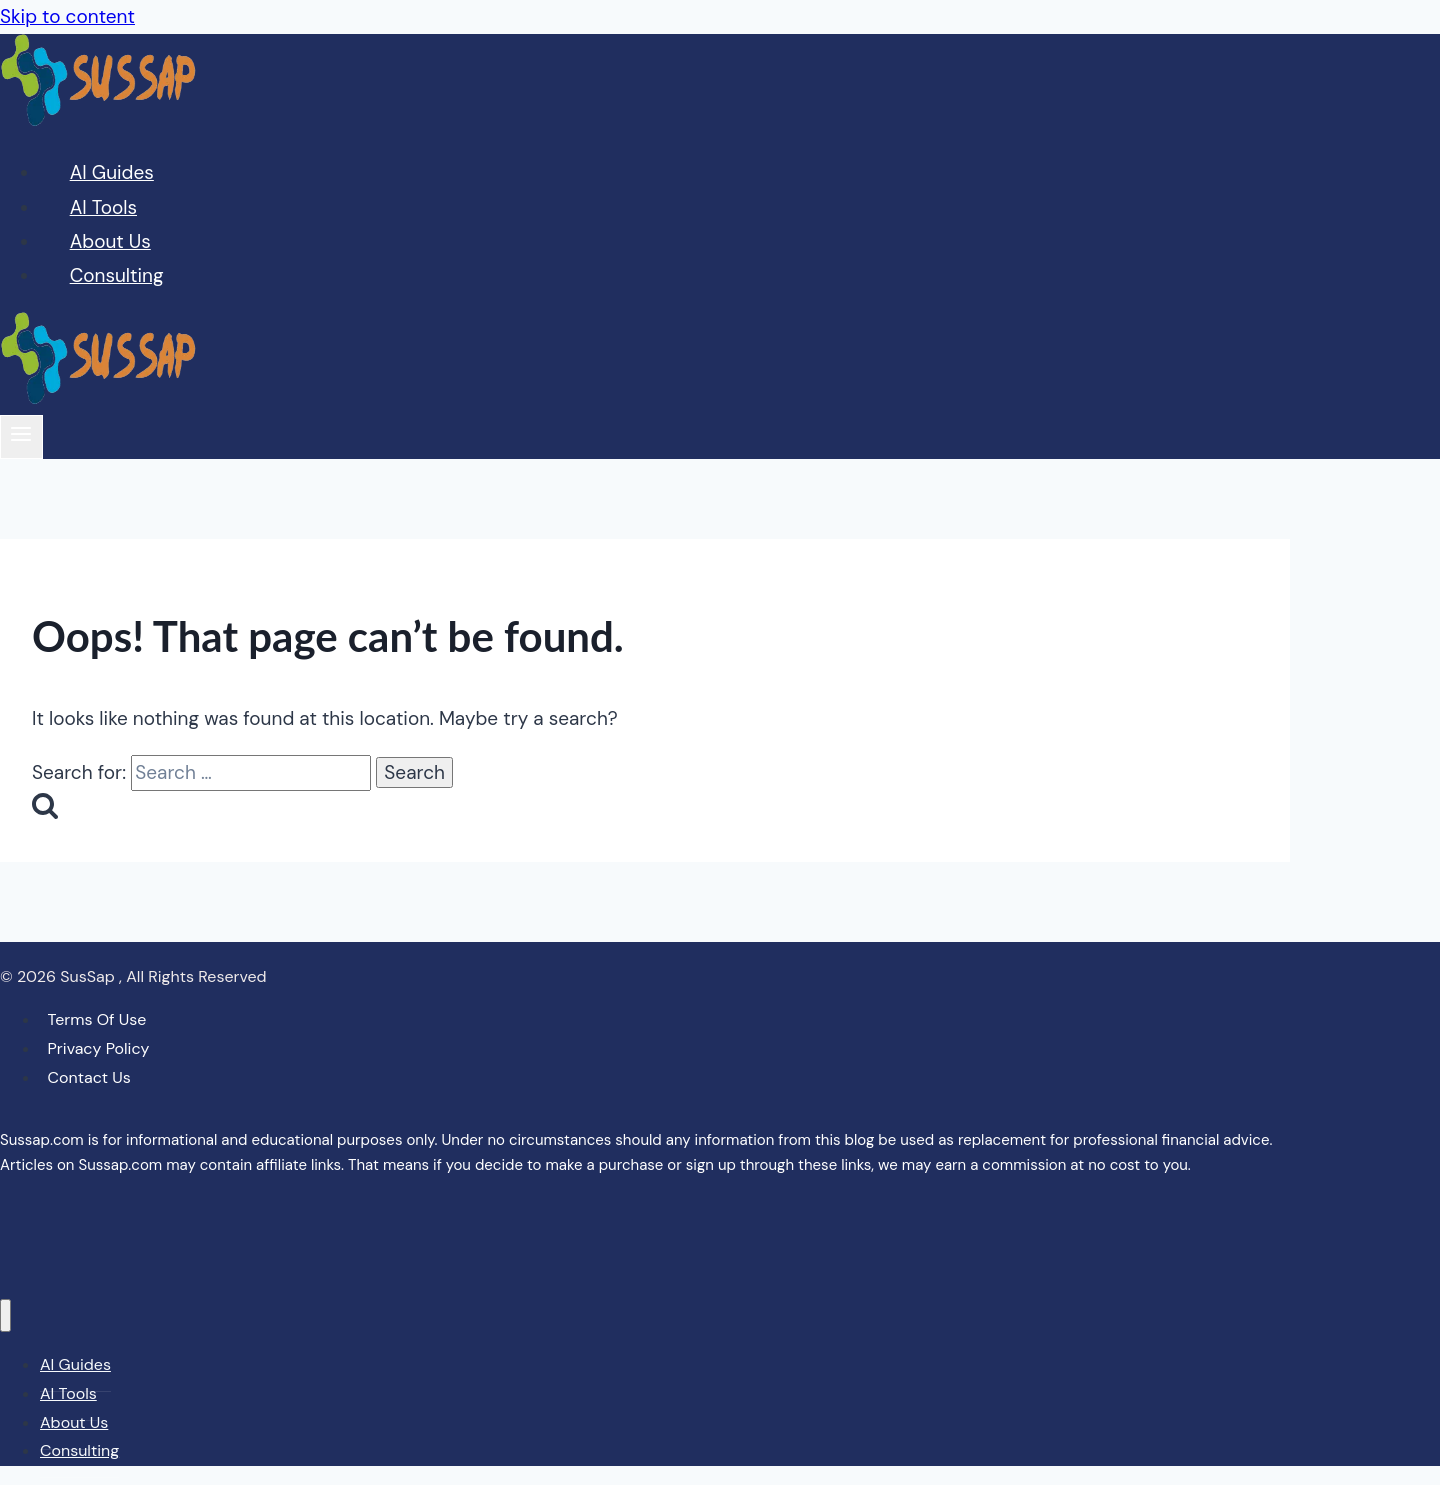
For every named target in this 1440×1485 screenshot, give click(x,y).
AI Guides (112, 172)
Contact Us (89, 1077)
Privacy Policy (99, 1048)
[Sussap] (100, 119)
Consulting (117, 275)
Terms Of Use (97, 1019)
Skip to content (67, 16)
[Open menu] (21, 436)
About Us (110, 241)
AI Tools (103, 207)
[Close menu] (5, 1315)
